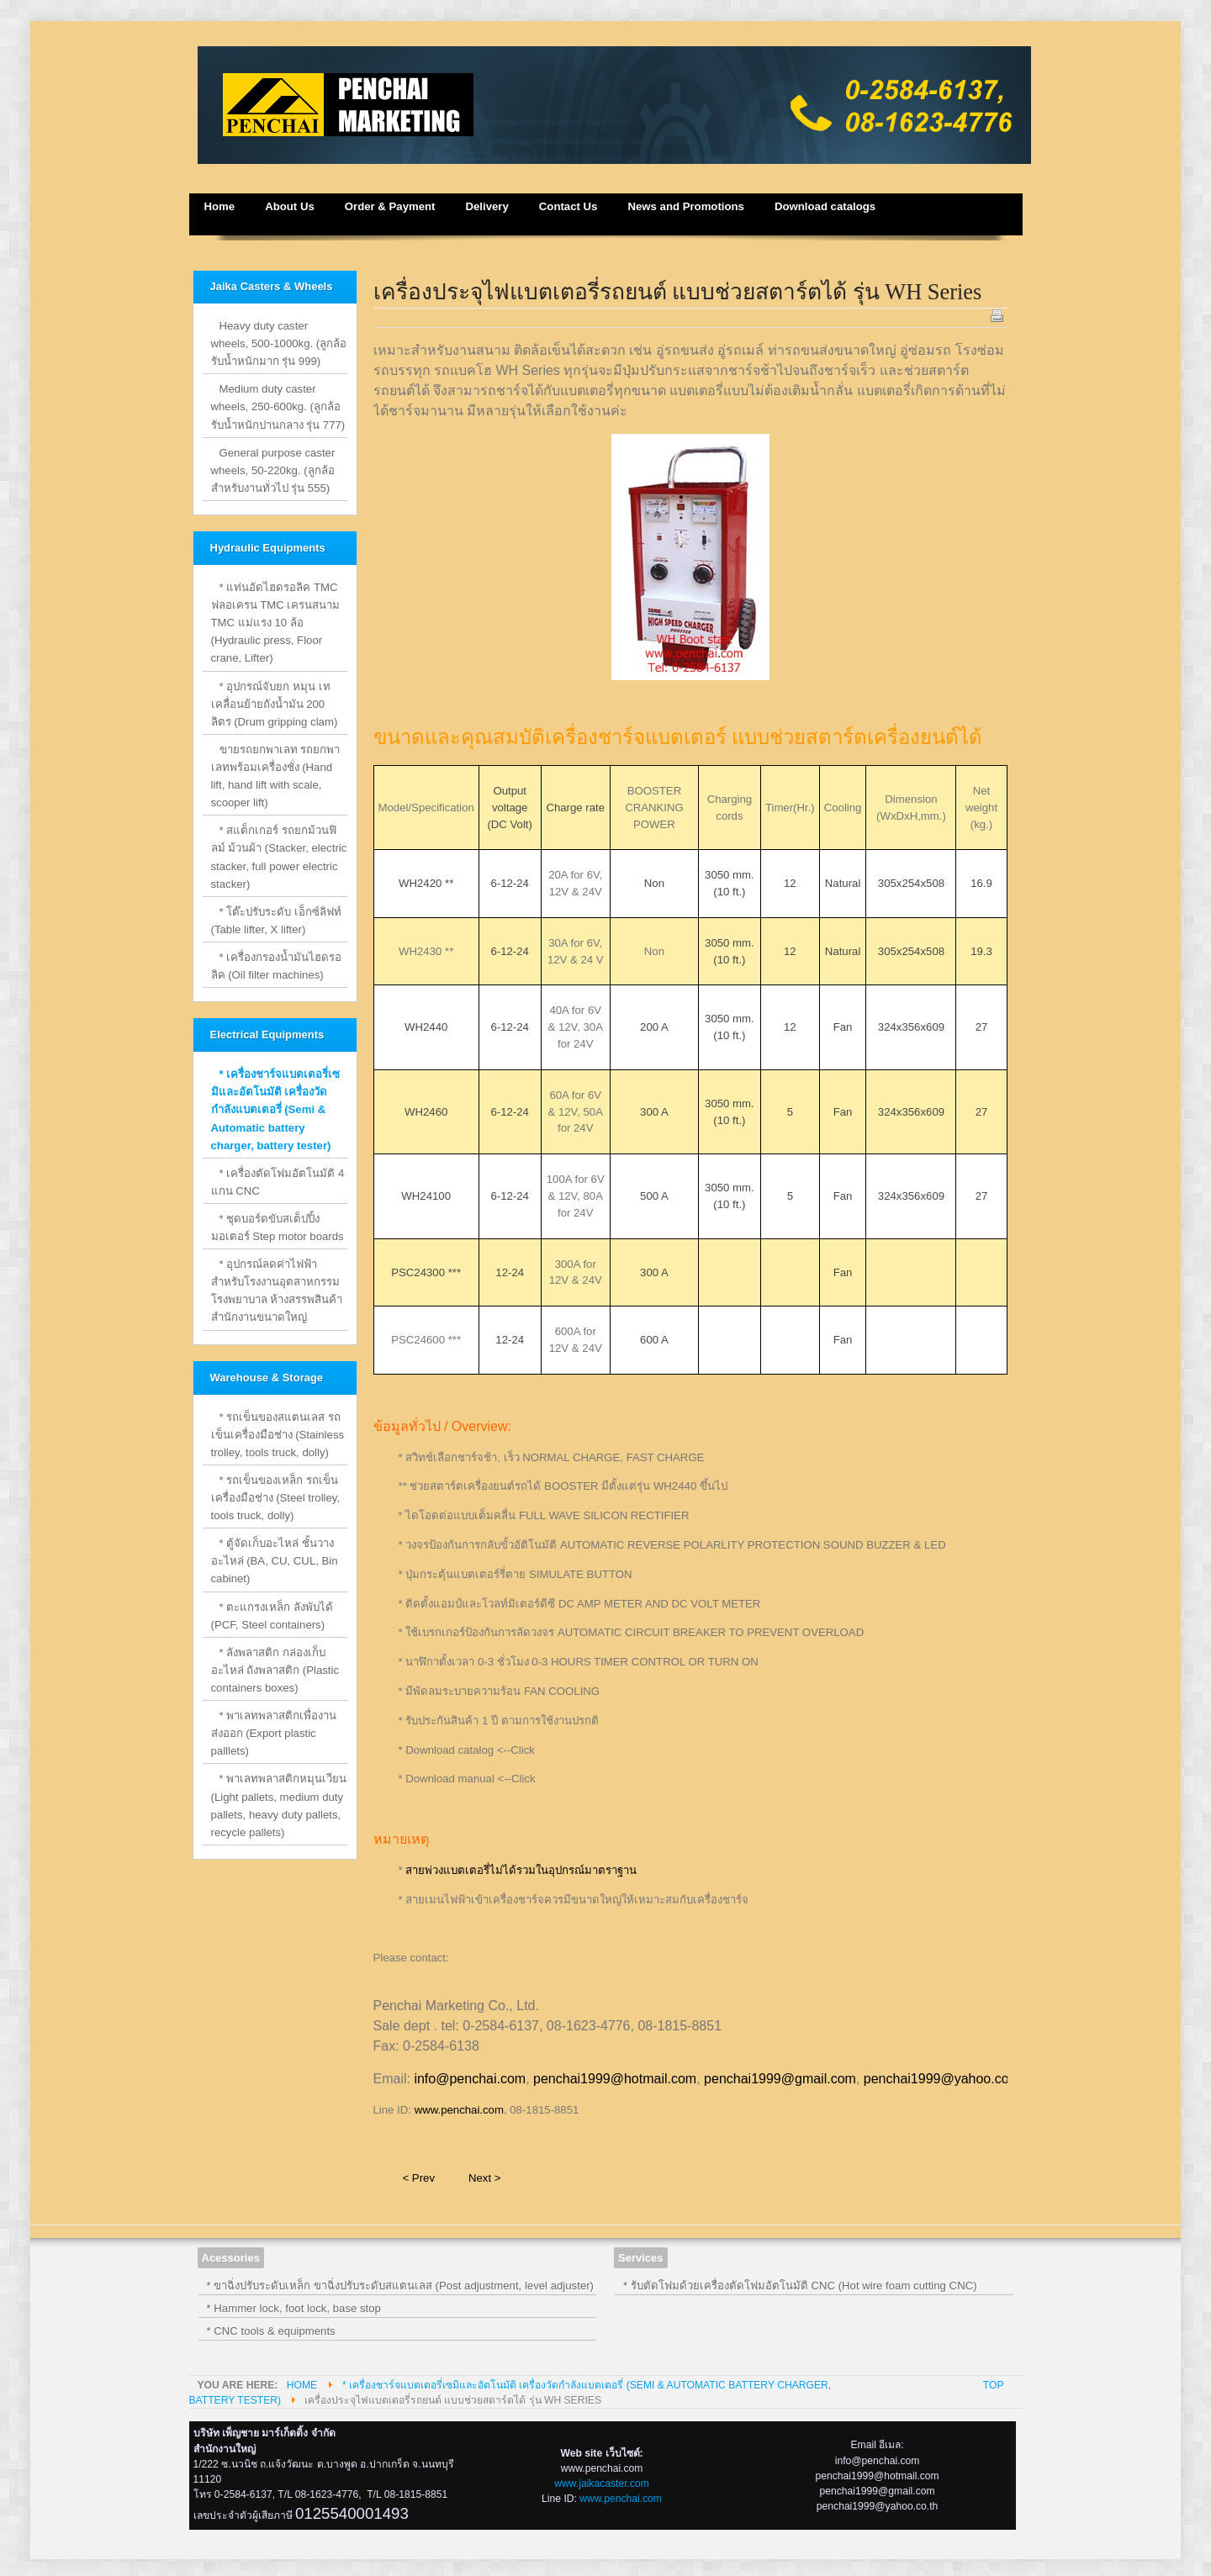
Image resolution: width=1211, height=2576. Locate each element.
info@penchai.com (470, 2079)
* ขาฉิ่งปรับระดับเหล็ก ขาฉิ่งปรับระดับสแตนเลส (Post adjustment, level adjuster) (401, 2285)
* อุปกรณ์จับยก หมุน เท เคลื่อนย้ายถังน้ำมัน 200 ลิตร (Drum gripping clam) (274, 704)
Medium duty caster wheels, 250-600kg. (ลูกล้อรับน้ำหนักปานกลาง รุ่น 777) (278, 406)
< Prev (419, 2178)
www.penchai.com (459, 2110)
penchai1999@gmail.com (780, 2079)
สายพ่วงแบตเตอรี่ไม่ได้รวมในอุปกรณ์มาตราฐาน (521, 1870)
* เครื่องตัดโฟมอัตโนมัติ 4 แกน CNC (278, 1182)
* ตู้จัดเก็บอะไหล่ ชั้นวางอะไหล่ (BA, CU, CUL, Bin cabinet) (274, 1561)
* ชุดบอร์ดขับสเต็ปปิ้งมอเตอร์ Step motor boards (277, 1227)
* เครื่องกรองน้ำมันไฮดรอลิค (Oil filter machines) (276, 966)
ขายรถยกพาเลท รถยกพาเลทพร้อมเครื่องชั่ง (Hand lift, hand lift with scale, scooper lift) (276, 776)
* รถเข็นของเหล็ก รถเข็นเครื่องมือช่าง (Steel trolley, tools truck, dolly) (276, 1498)
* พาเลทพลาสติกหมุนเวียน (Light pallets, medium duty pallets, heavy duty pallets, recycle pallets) (279, 1805)
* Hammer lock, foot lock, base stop (294, 2308)
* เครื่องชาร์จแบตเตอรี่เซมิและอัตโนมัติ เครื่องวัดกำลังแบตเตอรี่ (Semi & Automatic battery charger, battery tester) (276, 1109)
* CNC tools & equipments (271, 2331)
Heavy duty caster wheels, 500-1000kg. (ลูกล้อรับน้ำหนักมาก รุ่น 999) (279, 343)
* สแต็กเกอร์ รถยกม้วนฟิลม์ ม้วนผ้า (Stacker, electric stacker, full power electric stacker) (279, 856)
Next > (484, 2178)
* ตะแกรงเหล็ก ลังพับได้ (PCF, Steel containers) (272, 1616)
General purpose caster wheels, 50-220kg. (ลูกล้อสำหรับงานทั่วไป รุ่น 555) (273, 470)
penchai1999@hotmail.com (614, 2079)
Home (302, 2385)
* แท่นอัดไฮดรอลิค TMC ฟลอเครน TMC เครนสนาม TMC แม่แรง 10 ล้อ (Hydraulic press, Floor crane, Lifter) (276, 622)
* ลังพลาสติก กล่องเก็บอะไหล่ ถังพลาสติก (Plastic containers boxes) (275, 1670)
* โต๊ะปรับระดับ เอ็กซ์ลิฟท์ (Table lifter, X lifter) (276, 920)
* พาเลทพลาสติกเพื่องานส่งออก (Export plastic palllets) (274, 1733)
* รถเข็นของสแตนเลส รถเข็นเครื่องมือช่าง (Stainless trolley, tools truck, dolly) (278, 1435)
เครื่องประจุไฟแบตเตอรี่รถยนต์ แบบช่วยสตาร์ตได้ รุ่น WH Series (677, 291)
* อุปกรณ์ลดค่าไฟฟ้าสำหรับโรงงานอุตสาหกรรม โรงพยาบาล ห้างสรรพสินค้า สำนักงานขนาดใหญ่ (277, 1290)
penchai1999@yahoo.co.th (944, 2079)
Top (993, 2385)
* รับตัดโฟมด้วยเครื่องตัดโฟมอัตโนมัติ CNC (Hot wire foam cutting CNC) (800, 2285)
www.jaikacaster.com (601, 2483)
